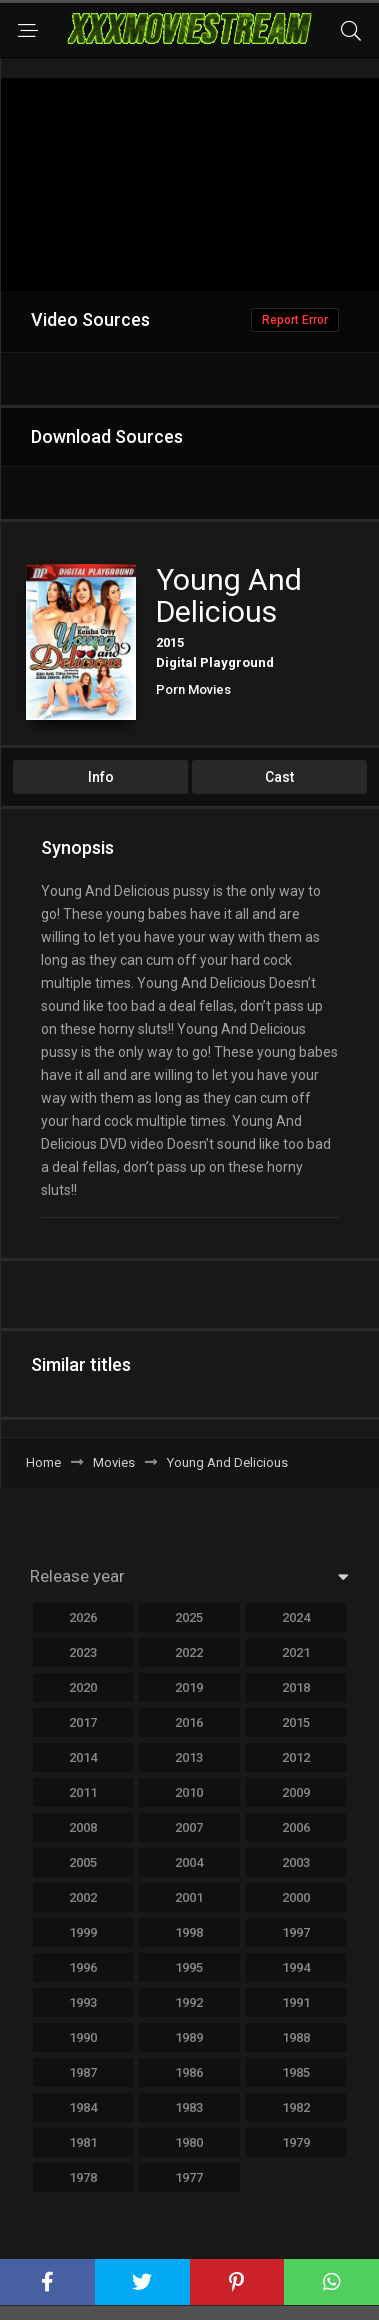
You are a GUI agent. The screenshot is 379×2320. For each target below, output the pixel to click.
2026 (83, 1617)
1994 (296, 1967)
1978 (83, 2177)
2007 (189, 1827)
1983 (189, 2107)
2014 (83, 1757)
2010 (189, 1792)
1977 (189, 2177)
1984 (83, 2107)
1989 (189, 2037)
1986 (189, 2072)
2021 (296, 1652)
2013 (189, 1757)
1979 (296, 2142)
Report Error (295, 320)
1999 (83, 1932)
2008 (83, 1827)
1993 (83, 2002)
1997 (296, 1932)
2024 (296, 1617)
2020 (83, 1687)
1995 (189, 1967)
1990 (83, 2037)
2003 (296, 1862)
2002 (83, 1897)
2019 (189, 1687)
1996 (83, 1967)
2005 (83, 1862)
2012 (296, 1757)
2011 (83, 1792)
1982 (296, 2107)
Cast (279, 777)
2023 (83, 1652)
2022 (189, 1652)
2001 (189, 1897)
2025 (189, 1617)
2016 (189, 1722)
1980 (189, 2142)
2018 (296, 1687)
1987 (83, 2072)
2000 (296, 1897)
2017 (83, 1722)
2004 (189, 1862)
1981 (83, 2142)
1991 (296, 2002)
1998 (189, 1932)
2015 (170, 642)
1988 (296, 2037)
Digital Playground (215, 662)
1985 (296, 2072)
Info (101, 777)
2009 (296, 1792)
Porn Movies (193, 689)
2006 (296, 1827)
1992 (189, 2002)
